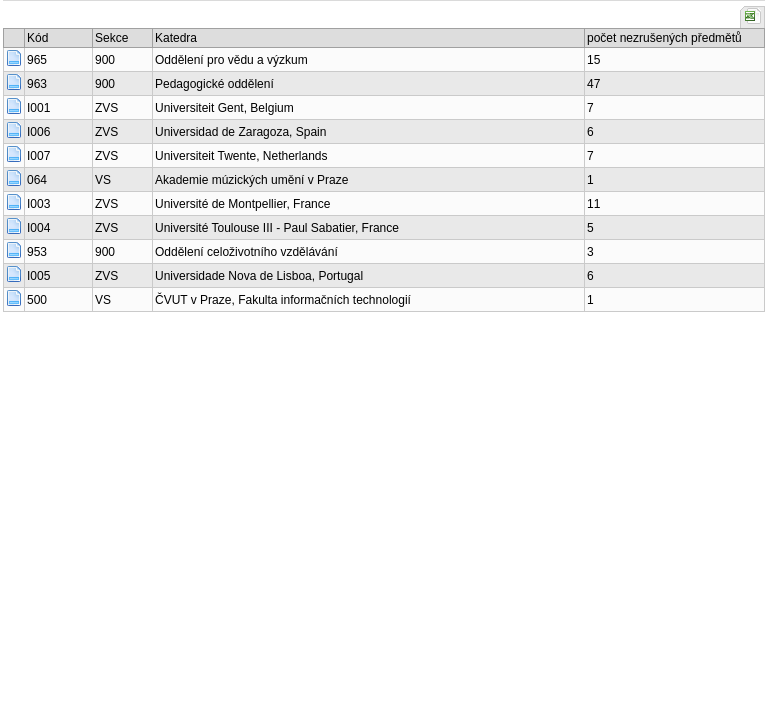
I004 (38, 228)
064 (37, 180)
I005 (38, 276)
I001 (38, 108)
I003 (38, 204)
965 (37, 60)
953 (37, 252)
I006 (38, 132)
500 (37, 300)
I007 (38, 156)
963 (37, 84)
